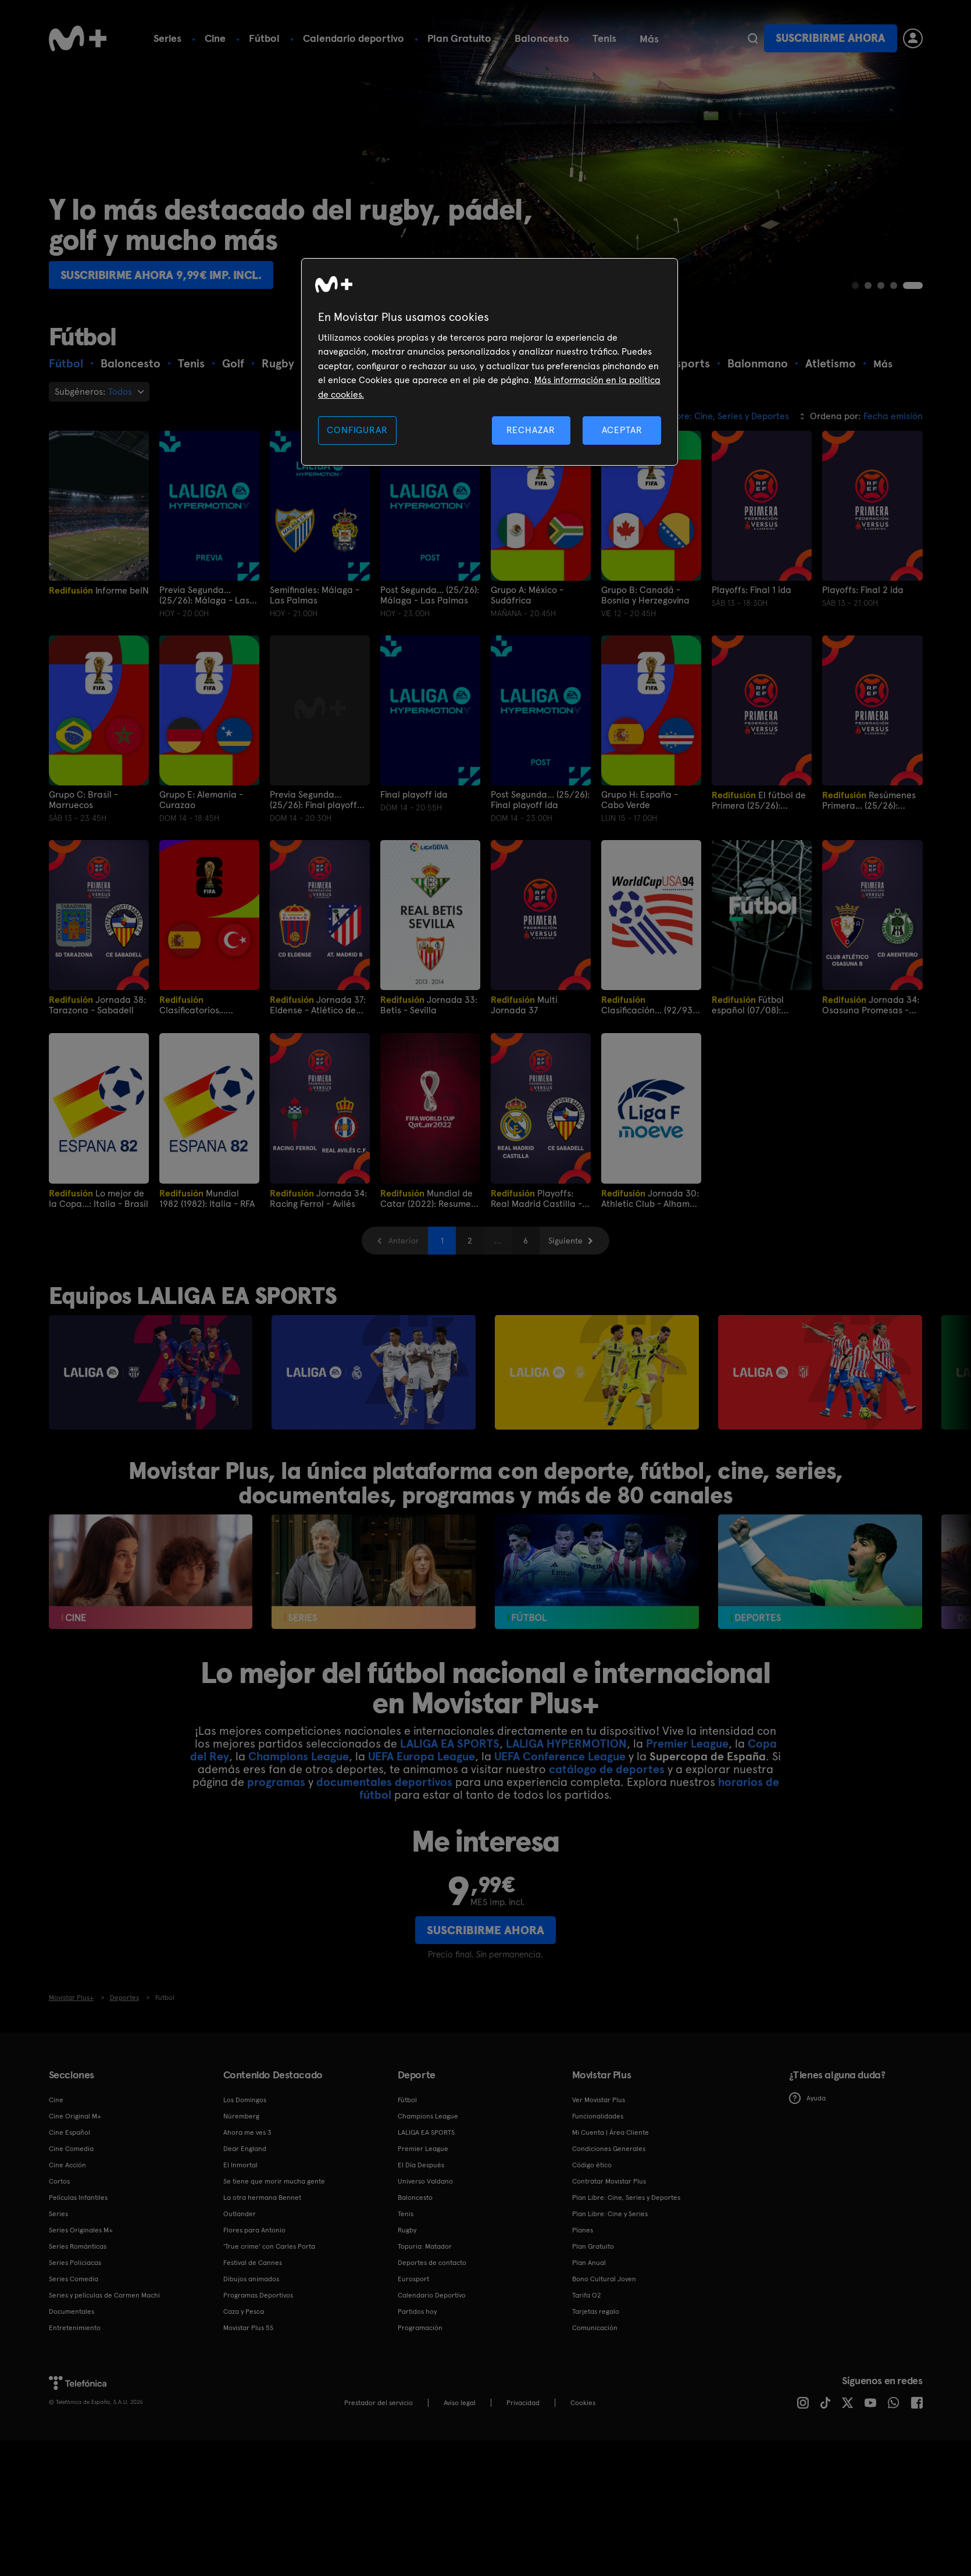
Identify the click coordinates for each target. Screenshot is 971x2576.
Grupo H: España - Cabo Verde (639, 799)
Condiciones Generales (608, 2149)
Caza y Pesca (243, 2311)
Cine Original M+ (75, 2116)
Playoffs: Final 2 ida (863, 590)
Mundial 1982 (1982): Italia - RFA (207, 1198)
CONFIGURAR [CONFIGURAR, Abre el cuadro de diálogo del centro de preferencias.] (357, 429)
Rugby (407, 2230)
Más (649, 39)
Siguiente (565, 1240)
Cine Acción (67, 2165)
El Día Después (421, 2165)
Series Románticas (77, 2246)
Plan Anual (589, 2263)
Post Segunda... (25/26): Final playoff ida (540, 799)
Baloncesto (542, 38)
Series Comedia (73, 2279)
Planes (582, 2230)
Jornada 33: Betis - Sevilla (428, 1005)
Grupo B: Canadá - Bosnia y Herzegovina (645, 595)
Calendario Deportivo (432, 2295)
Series (167, 38)
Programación (420, 2328)
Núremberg (241, 2116)
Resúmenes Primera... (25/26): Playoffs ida (869, 800)
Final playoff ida (414, 794)
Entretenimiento (75, 2328)
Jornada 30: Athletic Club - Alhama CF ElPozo (650, 1198)
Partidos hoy (417, 2311)
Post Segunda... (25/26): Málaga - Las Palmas (429, 595)
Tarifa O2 (586, 2295)
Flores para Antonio (254, 2230)
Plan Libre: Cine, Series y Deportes (626, 2197)
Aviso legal (460, 2403)
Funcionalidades (597, 2116)
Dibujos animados (251, 2279)
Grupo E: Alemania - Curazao (201, 799)
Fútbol (264, 38)
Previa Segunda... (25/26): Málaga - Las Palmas (204, 595)
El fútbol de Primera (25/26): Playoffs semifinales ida (761, 800)
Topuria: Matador (425, 2246)
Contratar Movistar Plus (609, 2181)
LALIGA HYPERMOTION (566, 1743)
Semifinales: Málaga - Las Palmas (314, 595)
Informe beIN (99, 590)
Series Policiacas (75, 2263)
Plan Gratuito (459, 38)
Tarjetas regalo (595, 2311)
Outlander (239, 2214)
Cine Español (69, 2132)
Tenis (604, 38)
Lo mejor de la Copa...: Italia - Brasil (98, 1198)
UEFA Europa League (421, 1756)
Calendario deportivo (353, 38)
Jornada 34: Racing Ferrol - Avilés (318, 1198)
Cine (215, 38)
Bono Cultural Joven (604, 2279)
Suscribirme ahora (830, 38)
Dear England (244, 2149)
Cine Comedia (71, 2149)
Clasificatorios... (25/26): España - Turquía (196, 1005)
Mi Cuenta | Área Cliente (610, 2132)
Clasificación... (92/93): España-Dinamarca (649, 1005)
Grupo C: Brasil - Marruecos (83, 799)
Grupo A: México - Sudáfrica (527, 595)
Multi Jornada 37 (524, 1005)
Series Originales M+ (81, 2230)
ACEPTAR (622, 429)
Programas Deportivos (258, 2295)
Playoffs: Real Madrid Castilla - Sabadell (536, 1198)
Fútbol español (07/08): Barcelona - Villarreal (757, 1005)
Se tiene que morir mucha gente (274, 2181)
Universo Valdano (425, 2181)
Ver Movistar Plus (598, 2100)
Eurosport (413, 2279)
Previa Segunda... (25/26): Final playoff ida (313, 799)
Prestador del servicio (378, 2403)
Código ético (592, 2165)
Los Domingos (244, 2100)
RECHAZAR (530, 429)
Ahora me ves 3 (247, 2132)
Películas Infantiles (78, 2197)
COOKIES (582, 2403)
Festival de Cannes (252, 2263)
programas (276, 1782)
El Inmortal (240, 2165)
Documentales (71, 2311)
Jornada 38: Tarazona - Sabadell (97, 1005)
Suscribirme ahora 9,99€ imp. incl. (161, 275)
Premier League (687, 1743)
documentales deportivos (384, 1782)
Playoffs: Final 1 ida (751, 590)
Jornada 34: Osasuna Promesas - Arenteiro (870, 1005)
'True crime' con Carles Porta (269, 2246)
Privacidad (523, 2403)
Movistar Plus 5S (248, 2328)
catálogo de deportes (607, 1769)
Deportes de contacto (432, 2263)
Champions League (298, 1756)
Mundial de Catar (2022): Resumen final (428, 1198)
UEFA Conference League (560, 1756)
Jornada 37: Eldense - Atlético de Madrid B (318, 1005)
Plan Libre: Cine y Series (610, 2214)
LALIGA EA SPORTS (449, 1743)
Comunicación (594, 2328)
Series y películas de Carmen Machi (104, 2295)
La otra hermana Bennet (262, 2197)
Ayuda (807, 2098)
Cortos (59, 2181)
